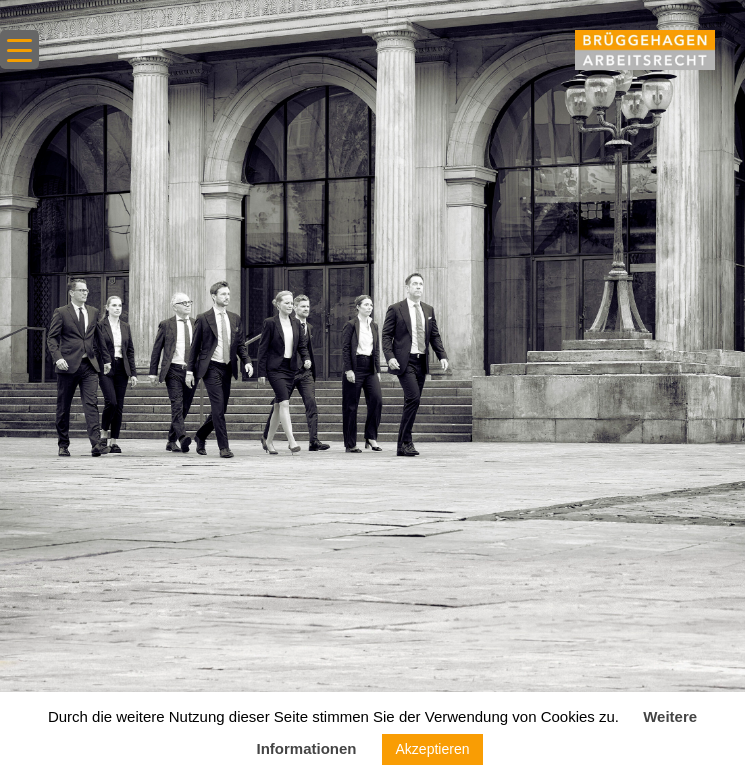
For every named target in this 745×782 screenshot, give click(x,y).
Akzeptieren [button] (433, 749)
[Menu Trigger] (19, 49)
